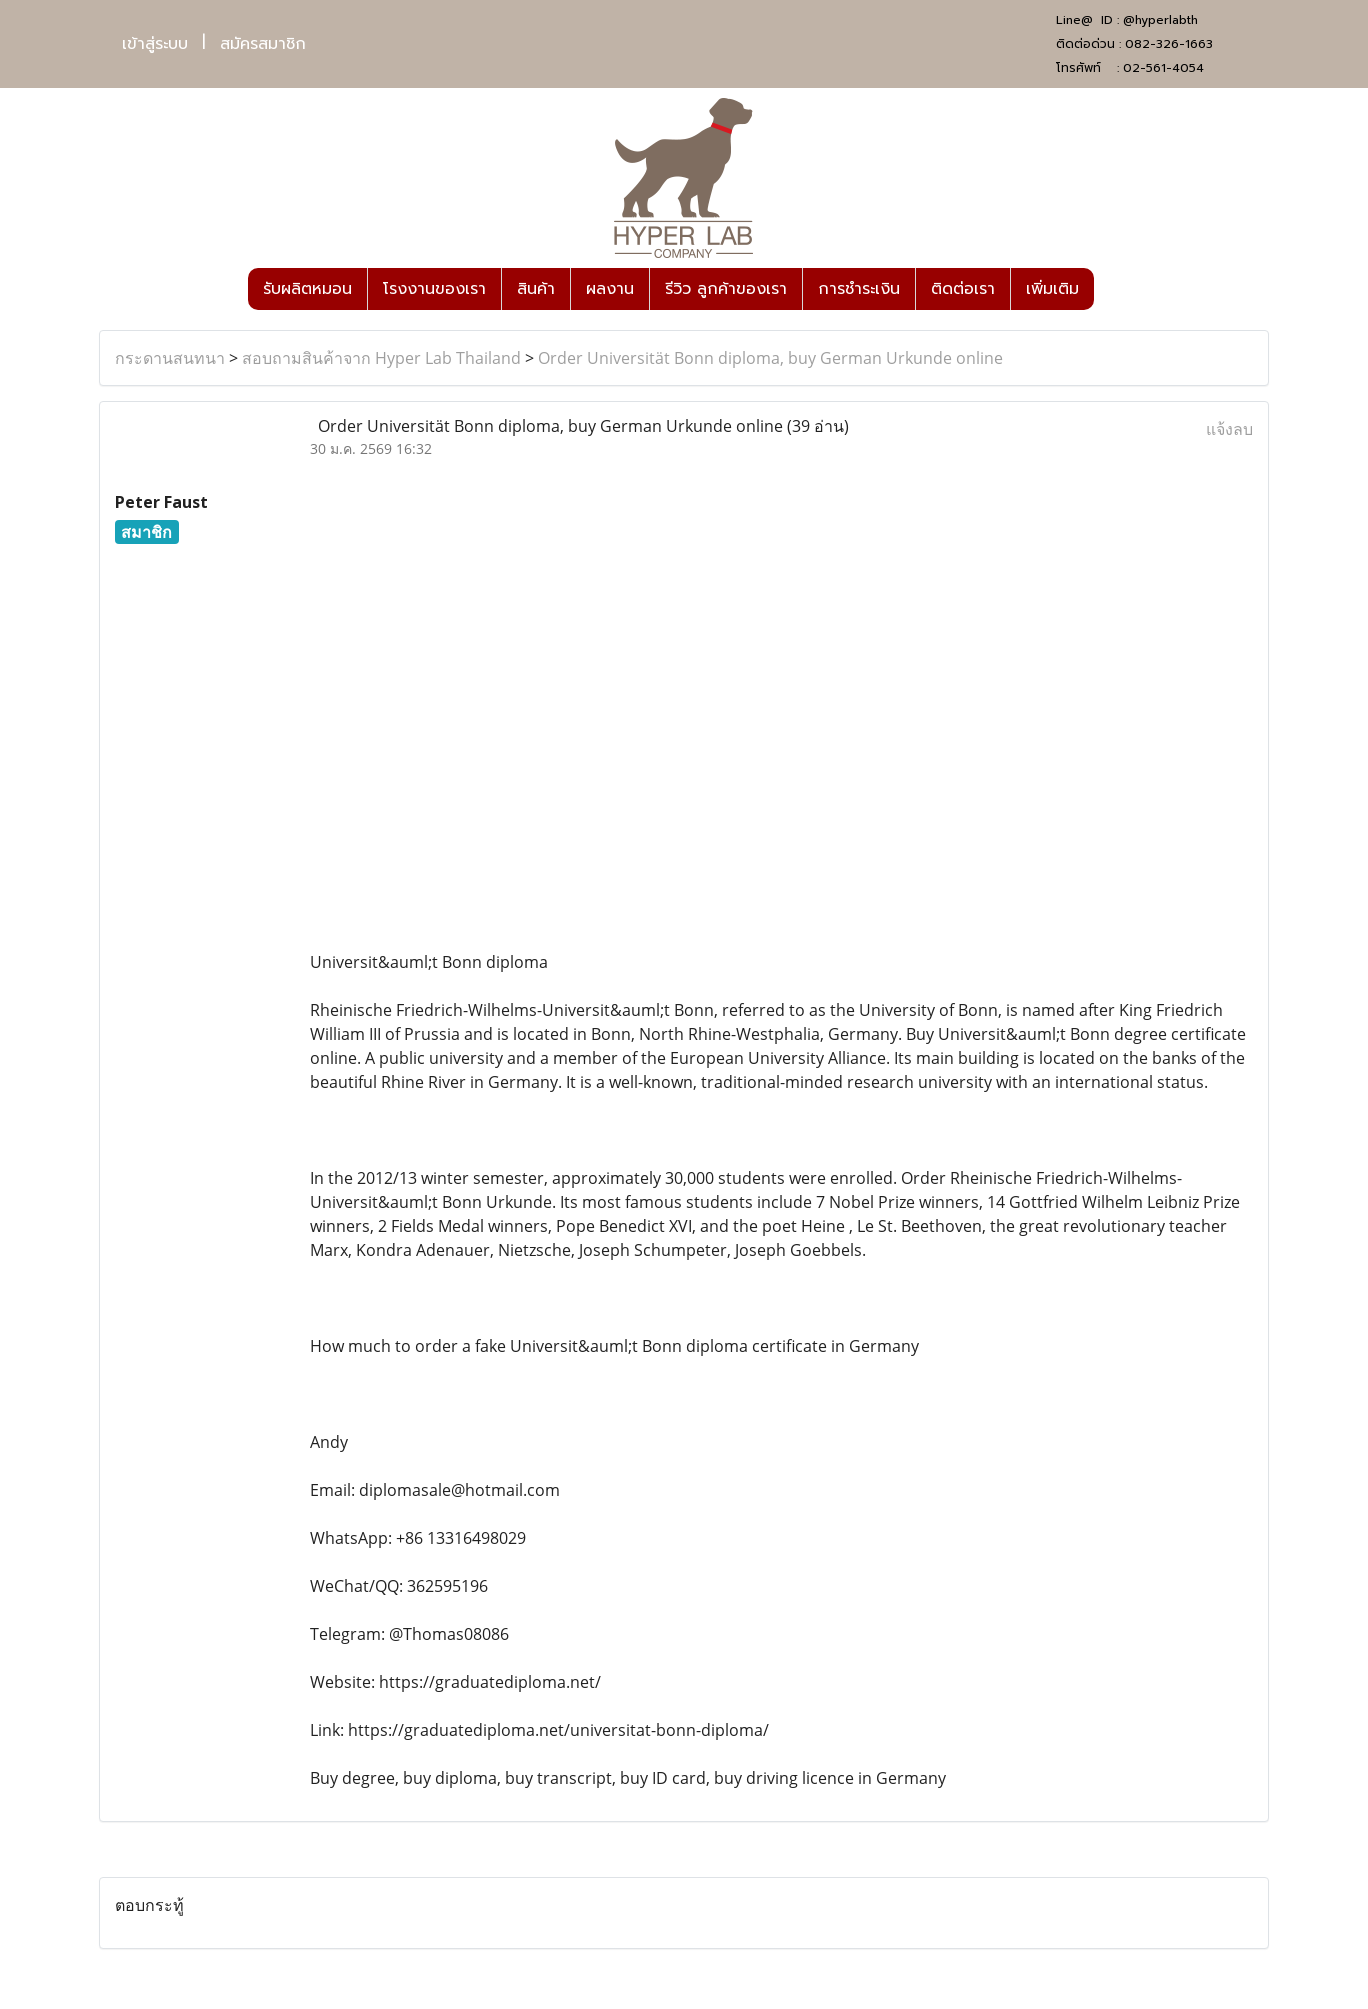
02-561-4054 (1163, 68)
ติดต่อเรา (963, 289)
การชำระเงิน (859, 289)
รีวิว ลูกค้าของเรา (726, 289)
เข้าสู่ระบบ (155, 44)
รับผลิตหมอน (307, 289)
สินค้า (536, 289)
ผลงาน (610, 289)
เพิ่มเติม (1052, 289)
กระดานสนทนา (170, 358)
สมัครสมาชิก (263, 44)
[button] (1112, 289)
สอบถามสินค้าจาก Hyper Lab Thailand (381, 358)
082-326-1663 (1169, 44)
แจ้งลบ (1229, 429)
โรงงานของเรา (434, 289)
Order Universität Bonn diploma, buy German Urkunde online (770, 358)
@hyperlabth (1160, 20)
